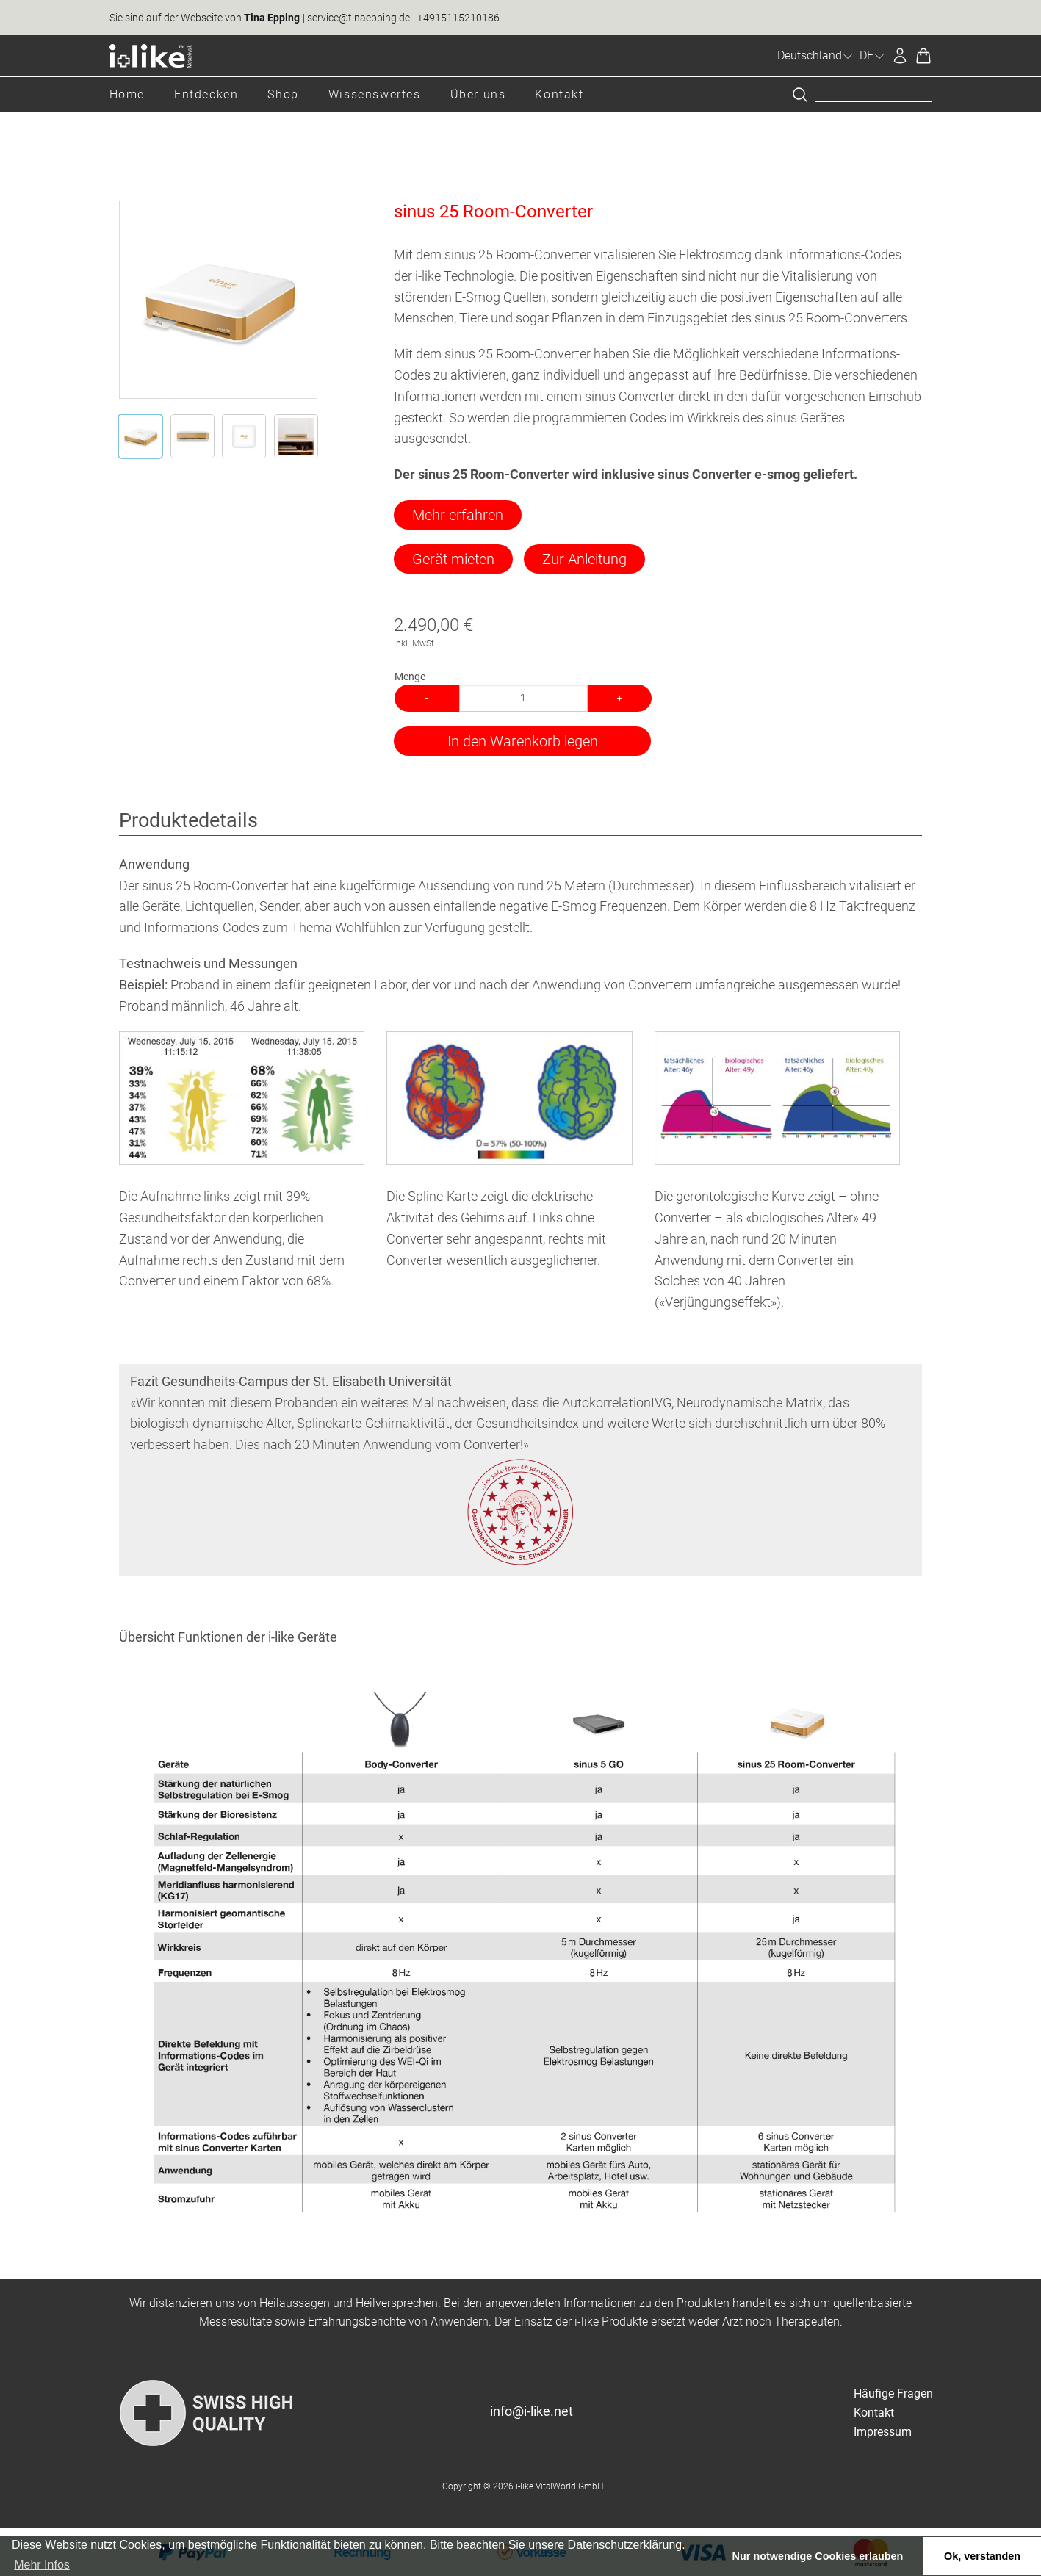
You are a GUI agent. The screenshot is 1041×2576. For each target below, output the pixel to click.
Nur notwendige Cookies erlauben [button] (818, 2556)
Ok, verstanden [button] (982, 2556)
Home (127, 94)
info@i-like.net (531, 2411)
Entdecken (206, 94)
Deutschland (815, 55)
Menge (410, 676)
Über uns (478, 94)
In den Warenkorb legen (522, 741)
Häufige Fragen (893, 2393)
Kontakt (559, 94)
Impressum (883, 2432)
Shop (282, 94)
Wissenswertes (374, 94)
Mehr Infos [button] (42, 2564)
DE (872, 55)
